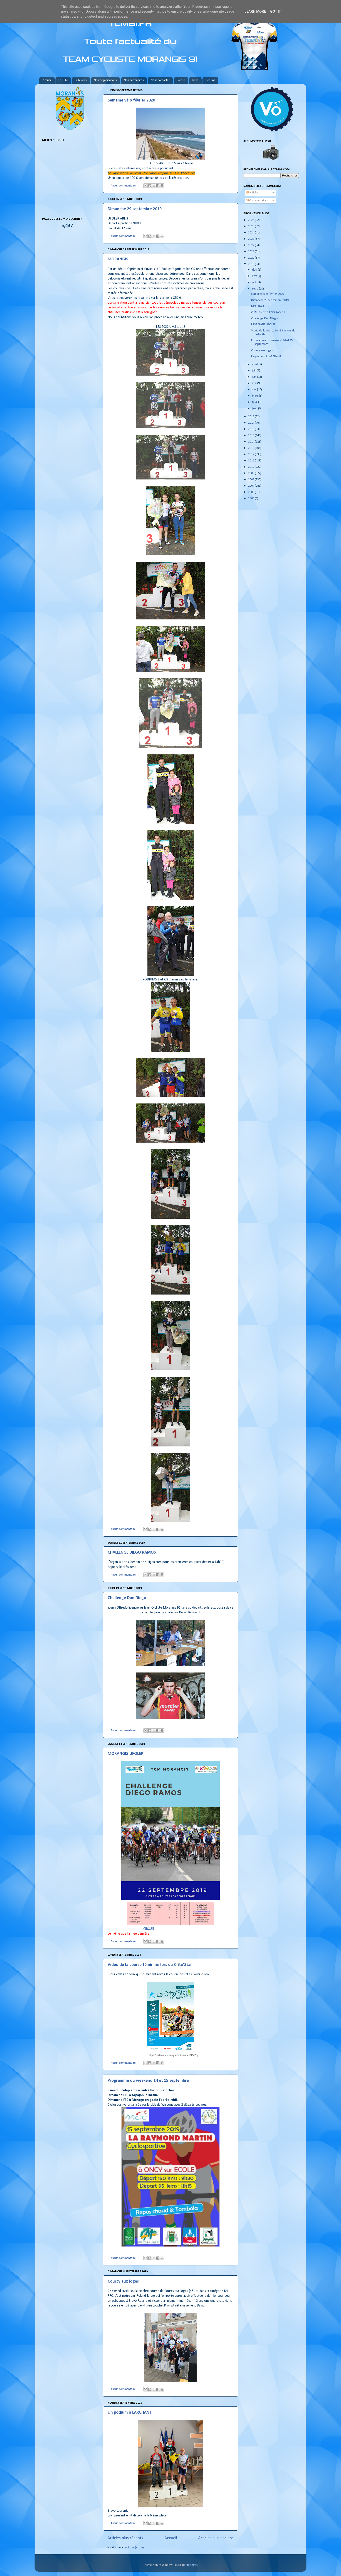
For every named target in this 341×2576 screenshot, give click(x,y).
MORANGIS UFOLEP (125, 1754)
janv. (255, 408)
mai (254, 383)
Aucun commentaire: (124, 185)
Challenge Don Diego (127, 1598)
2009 (251, 473)
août (255, 364)
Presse (181, 80)
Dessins (210, 80)
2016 (251, 429)
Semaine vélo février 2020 (131, 100)
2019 (251, 264)
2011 (251, 460)
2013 (251, 448)
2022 (251, 245)
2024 (251, 232)
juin (254, 377)
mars (255, 396)
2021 (251, 251)
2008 (251, 479)
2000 (251, 498)
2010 (251, 467)
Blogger (192, 2565)
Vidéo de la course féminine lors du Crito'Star (150, 1965)
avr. (254, 389)
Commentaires (257, 200)
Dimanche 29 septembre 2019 (135, 209)
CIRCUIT (148, 1929)
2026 (251, 220)
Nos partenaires (134, 80)
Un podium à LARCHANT (130, 2412)
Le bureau (81, 80)
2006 (251, 492)
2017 (251, 422)
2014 (251, 441)
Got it (275, 11)
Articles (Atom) (134, 2547)
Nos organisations (105, 80)
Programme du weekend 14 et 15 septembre (148, 2080)
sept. (255, 288)
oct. (254, 282)
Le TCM (63, 80)
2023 (251, 239)
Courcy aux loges (123, 2281)
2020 (251, 258)
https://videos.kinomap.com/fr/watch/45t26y (174, 2055)
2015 (251, 435)
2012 (251, 454)
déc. (255, 269)
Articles (252, 192)
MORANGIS (118, 259)
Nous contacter (160, 80)
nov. (255, 276)
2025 (251, 226)
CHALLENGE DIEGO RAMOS (132, 1552)
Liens (195, 80)
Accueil (47, 80)
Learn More (255, 11)
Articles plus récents (125, 2538)
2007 (251, 486)
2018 (251, 416)
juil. (254, 370)
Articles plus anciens (216, 2538)
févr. (255, 402)
